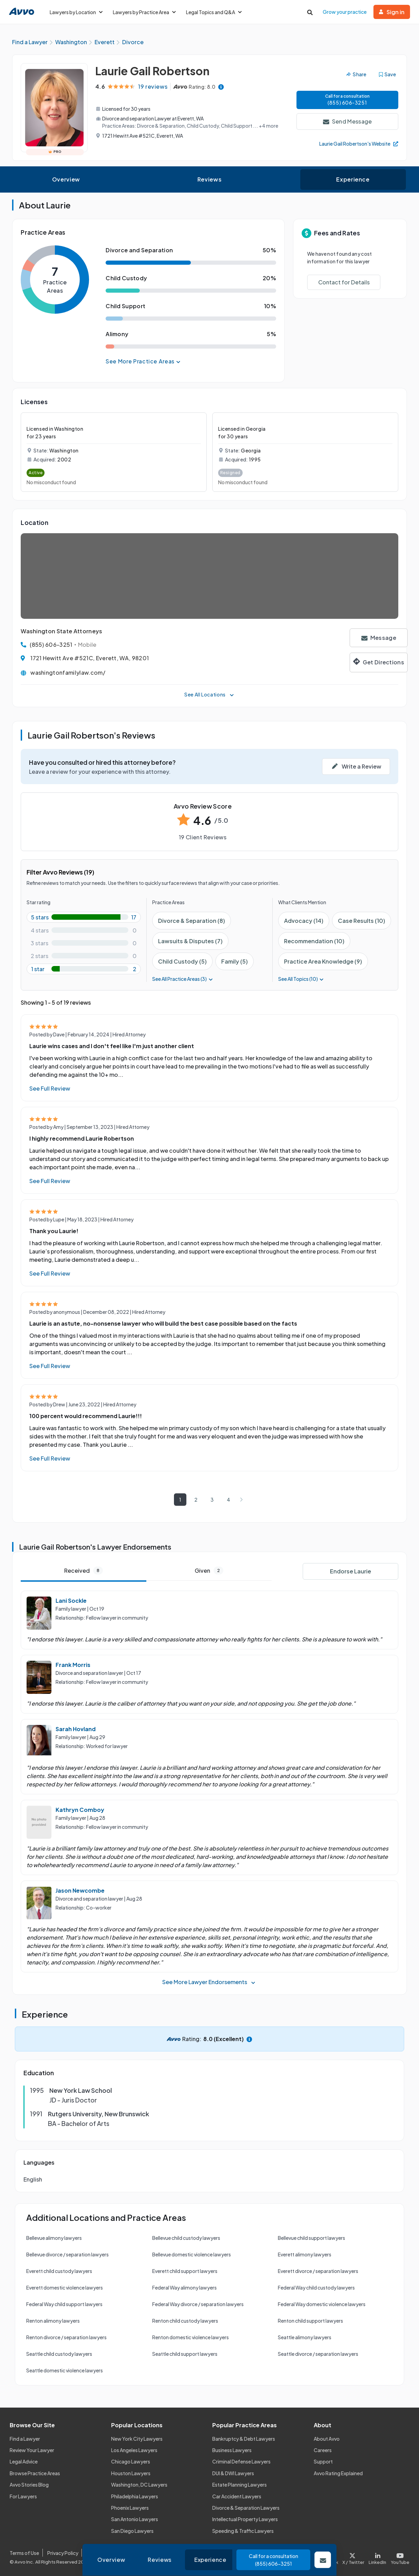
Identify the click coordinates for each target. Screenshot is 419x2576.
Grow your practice (345, 12)
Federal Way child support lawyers (64, 2304)
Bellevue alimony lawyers (54, 2238)
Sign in (392, 12)
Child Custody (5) (182, 961)
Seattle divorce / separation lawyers (318, 2354)
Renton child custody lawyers (185, 2321)
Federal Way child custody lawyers (316, 2287)
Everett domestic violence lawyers (64, 2287)
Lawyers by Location (76, 12)
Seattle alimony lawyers (304, 2337)
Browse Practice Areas (35, 2473)
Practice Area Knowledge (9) (323, 961)
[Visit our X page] (353, 2557)
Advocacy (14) (303, 920)
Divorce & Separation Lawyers (246, 2508)
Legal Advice (24, 2462)
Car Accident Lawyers (236, 2496)
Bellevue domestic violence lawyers (191, 2254)
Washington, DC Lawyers (139, 2484)
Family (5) (234, 961)
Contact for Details (344, 282)
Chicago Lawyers (130, 2462)
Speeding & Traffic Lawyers (243, 2531)
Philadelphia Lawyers (134, 2496)
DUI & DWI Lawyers (233, 2473)
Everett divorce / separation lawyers (318, 2271)
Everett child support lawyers (184, 2271)
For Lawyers (23, 2496)
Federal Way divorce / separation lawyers (198, 2304)
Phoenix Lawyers (130, 2508)
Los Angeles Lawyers (134, 2450)
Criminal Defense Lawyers (241, 2462)
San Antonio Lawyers (134, 2519)
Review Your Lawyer (32, 2450)
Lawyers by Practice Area (144, 12)
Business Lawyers (232, 2450)
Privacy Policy (62, 2553)
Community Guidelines (151, 2553)
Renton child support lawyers (310, 2321)
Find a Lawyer (25, 2439)
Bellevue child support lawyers (311, 2238)
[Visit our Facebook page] (328, 2557)
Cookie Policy (101, 2553)
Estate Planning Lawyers (239, 2484)
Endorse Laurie (350, 1571)
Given (209, 1570)
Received (83, 1570)
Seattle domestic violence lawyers (64, 2370)
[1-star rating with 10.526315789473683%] (84, 969)
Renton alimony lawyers (53, 2321)
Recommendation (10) (314, 941)
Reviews (209, 179)
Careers (323, 2450)
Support (323, 2462)
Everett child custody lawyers (59, 2271)
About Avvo (327, 2439)
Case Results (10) (361, 920)
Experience (352, 179)
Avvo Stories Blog (29, 2484)
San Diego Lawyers (132, 2531)
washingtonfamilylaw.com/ (67, 672)
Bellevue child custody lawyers (186, 2238)
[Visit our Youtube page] (399, 2557)
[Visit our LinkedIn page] (378, 2557)
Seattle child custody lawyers (59, 2354)
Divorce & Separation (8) (191, 920)
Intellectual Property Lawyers (245, 2519)
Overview (66, 179)
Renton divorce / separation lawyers (66, 2337)
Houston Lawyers (130, 2473)
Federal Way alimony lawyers (184, 2287)
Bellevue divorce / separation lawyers (67, 2254)
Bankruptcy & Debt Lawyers (243, 2439)
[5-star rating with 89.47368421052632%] (84, 917)
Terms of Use (24, 2553)
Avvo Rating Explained (338, 2473)
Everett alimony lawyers (304, 2254)
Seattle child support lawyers (184, 2354)
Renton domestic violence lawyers (190, 2337)
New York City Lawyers (137, 2439)
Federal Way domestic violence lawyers (322, 2304)
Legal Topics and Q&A (214, 12)
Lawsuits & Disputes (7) (190, 941)
